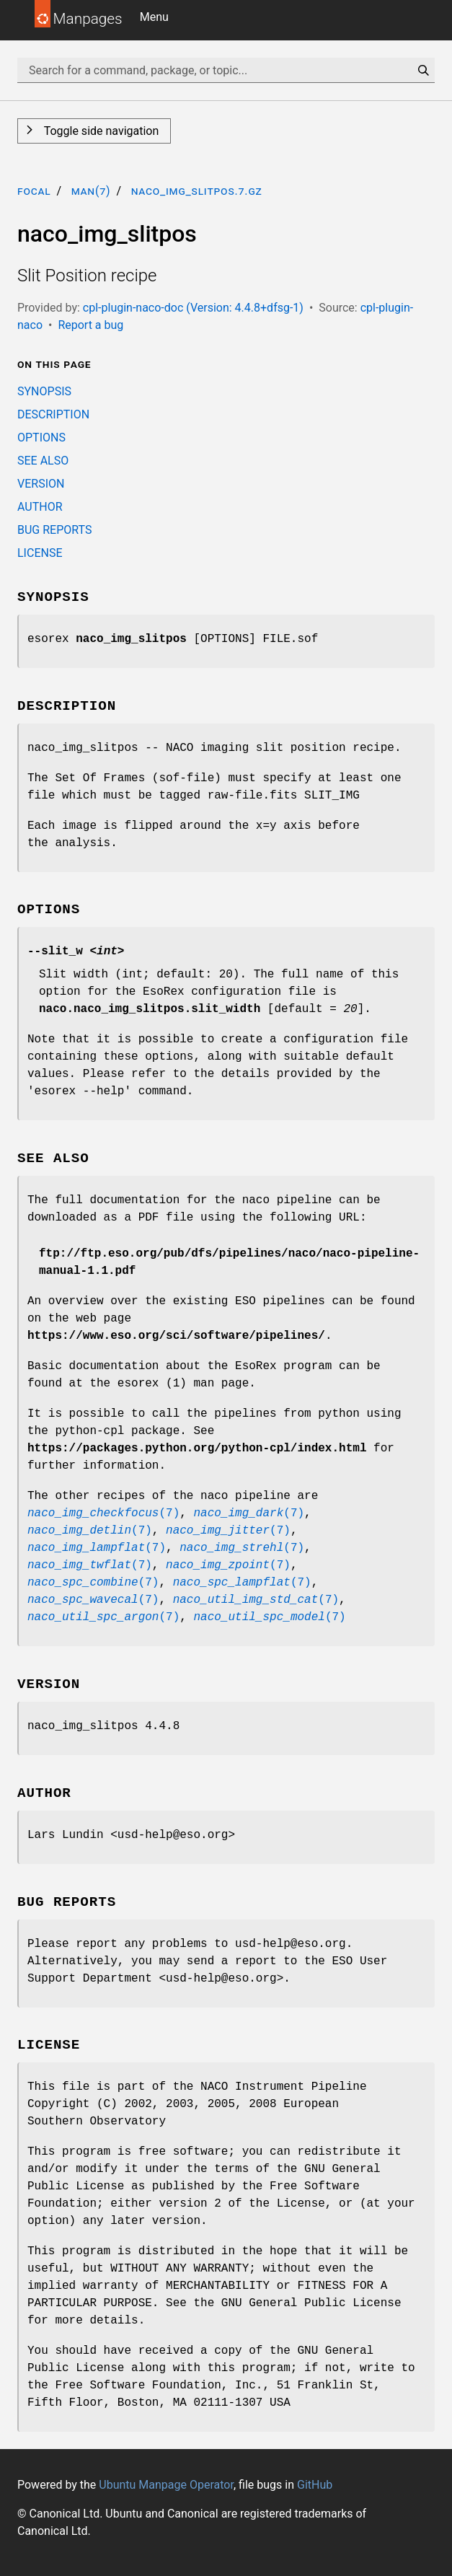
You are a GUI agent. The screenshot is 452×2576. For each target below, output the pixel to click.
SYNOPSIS (44, 391)
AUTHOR (40, 507)
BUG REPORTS (54, 530)
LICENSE (39, 553)
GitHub (314, 2485)
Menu (154, 17)
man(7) (91, 191)
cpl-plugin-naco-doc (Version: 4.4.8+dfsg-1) (193, 308)
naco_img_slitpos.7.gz (196, 191)
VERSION (40, 484)
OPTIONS (41, 437)
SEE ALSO (42, 460)
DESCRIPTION (53, 414)
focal (34, 191)
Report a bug (90, 325)
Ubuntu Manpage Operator (166, 2485)
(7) (103, 1513)
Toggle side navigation (100, 131)
